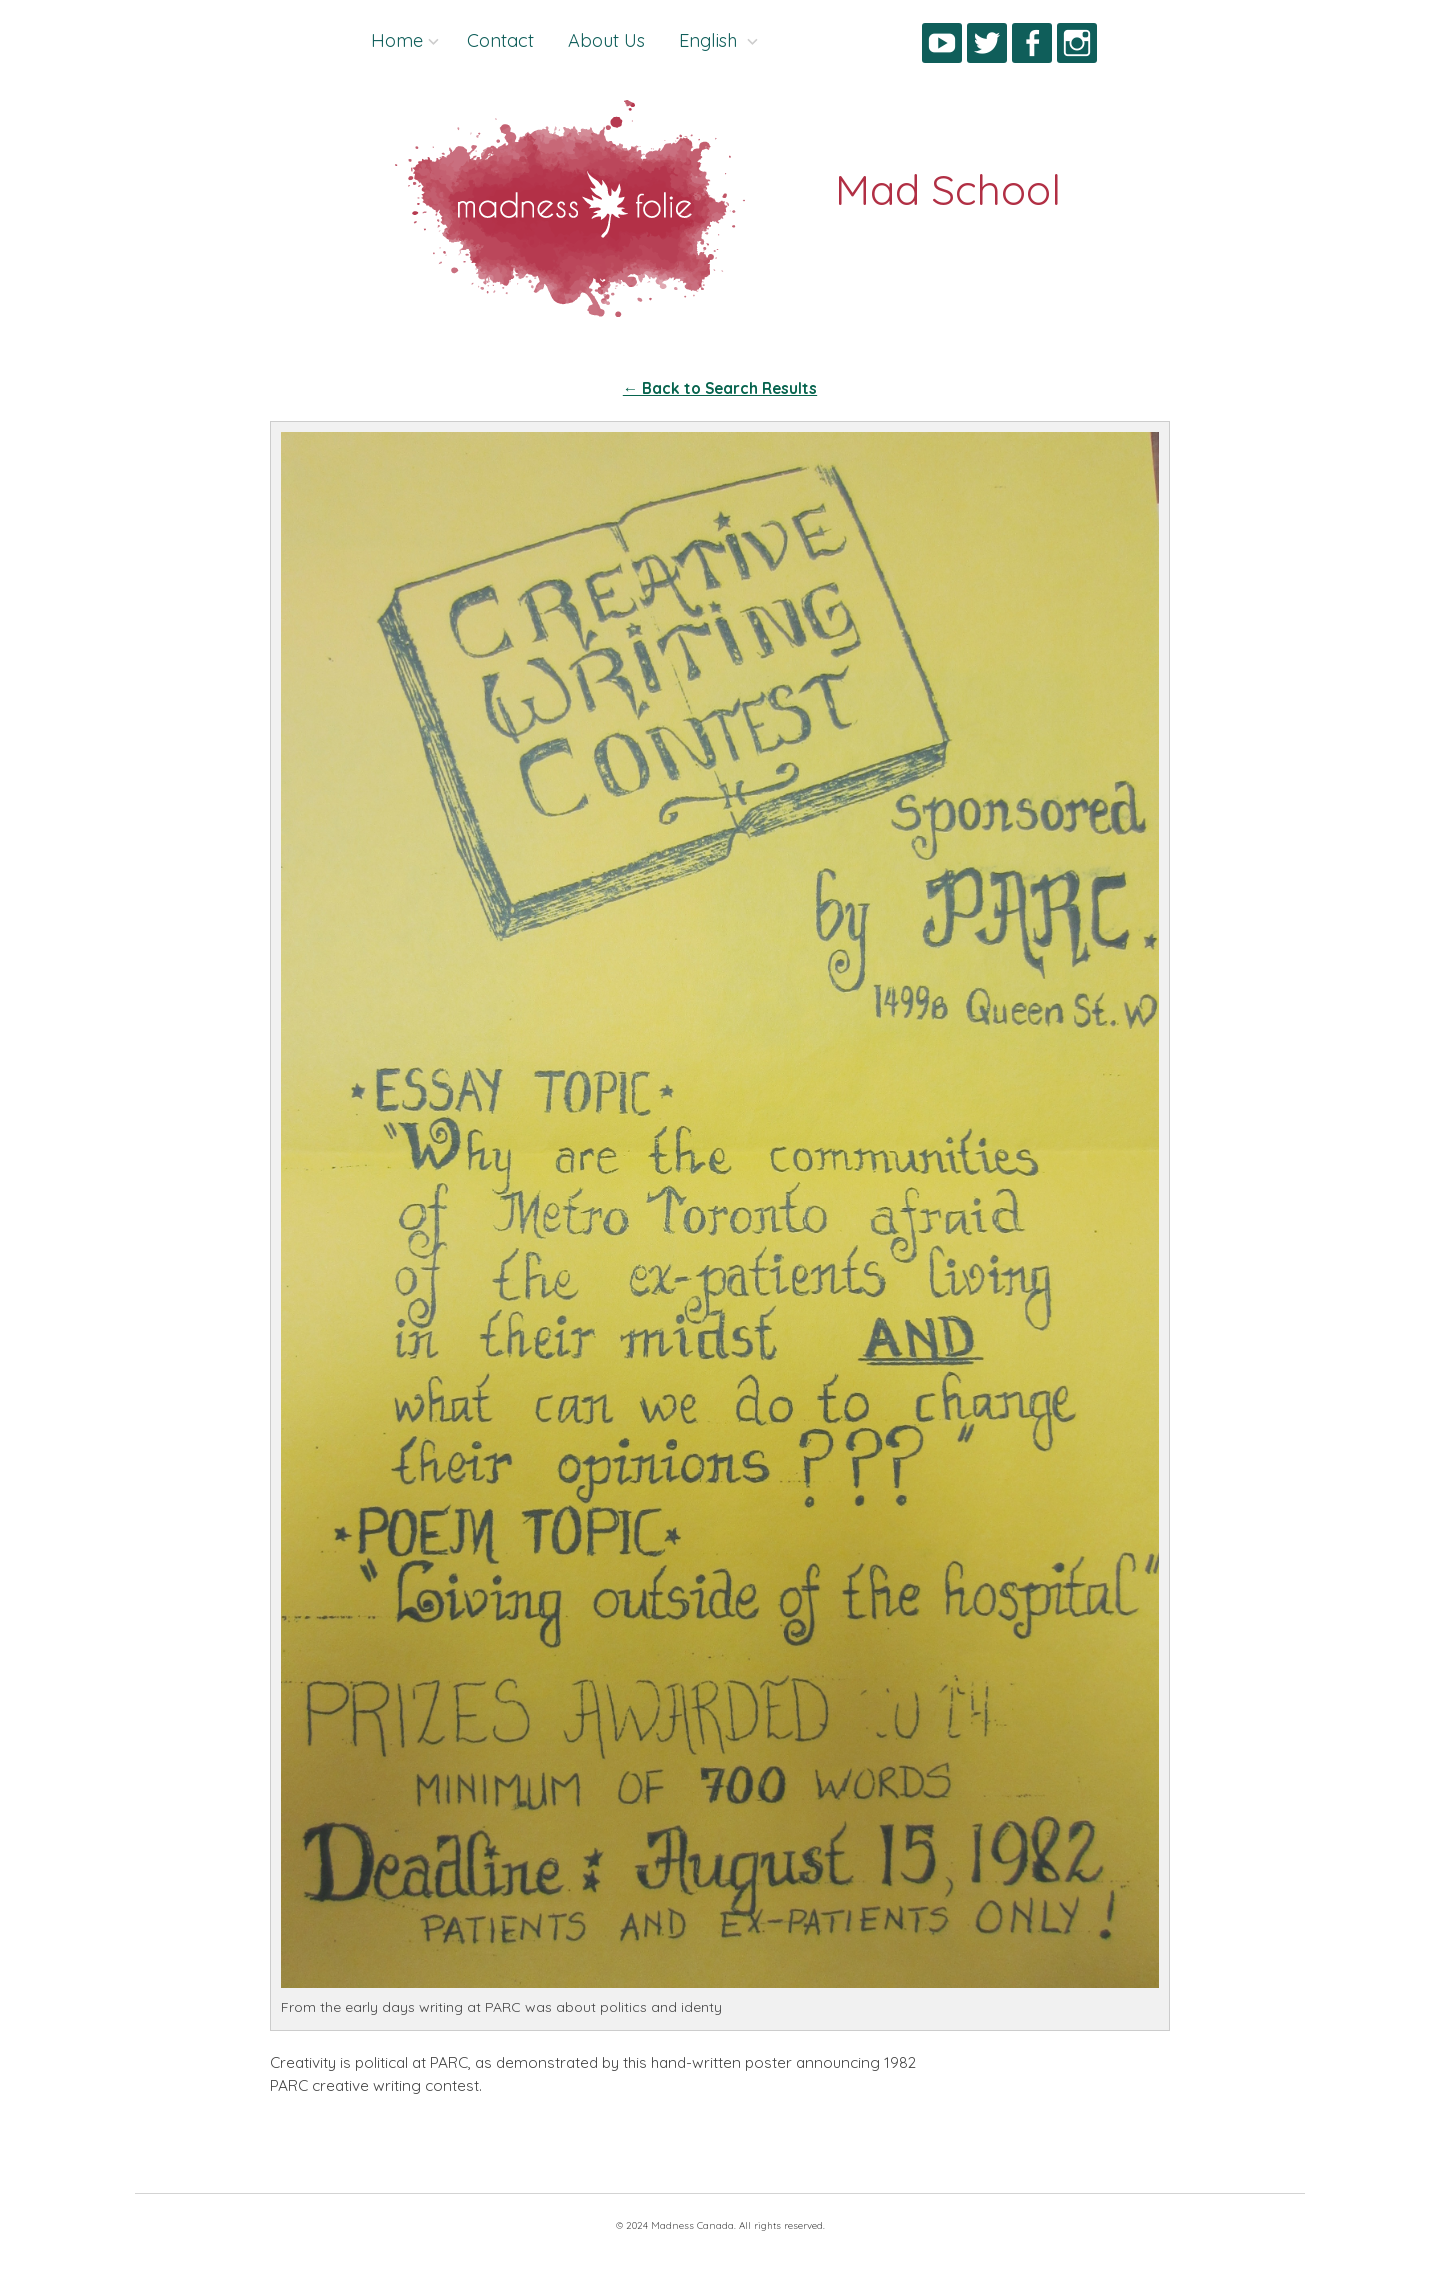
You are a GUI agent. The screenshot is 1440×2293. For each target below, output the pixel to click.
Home (397, 40)
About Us (606, 40)
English (710, 40)
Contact (500, 40)
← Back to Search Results (720, 388)
